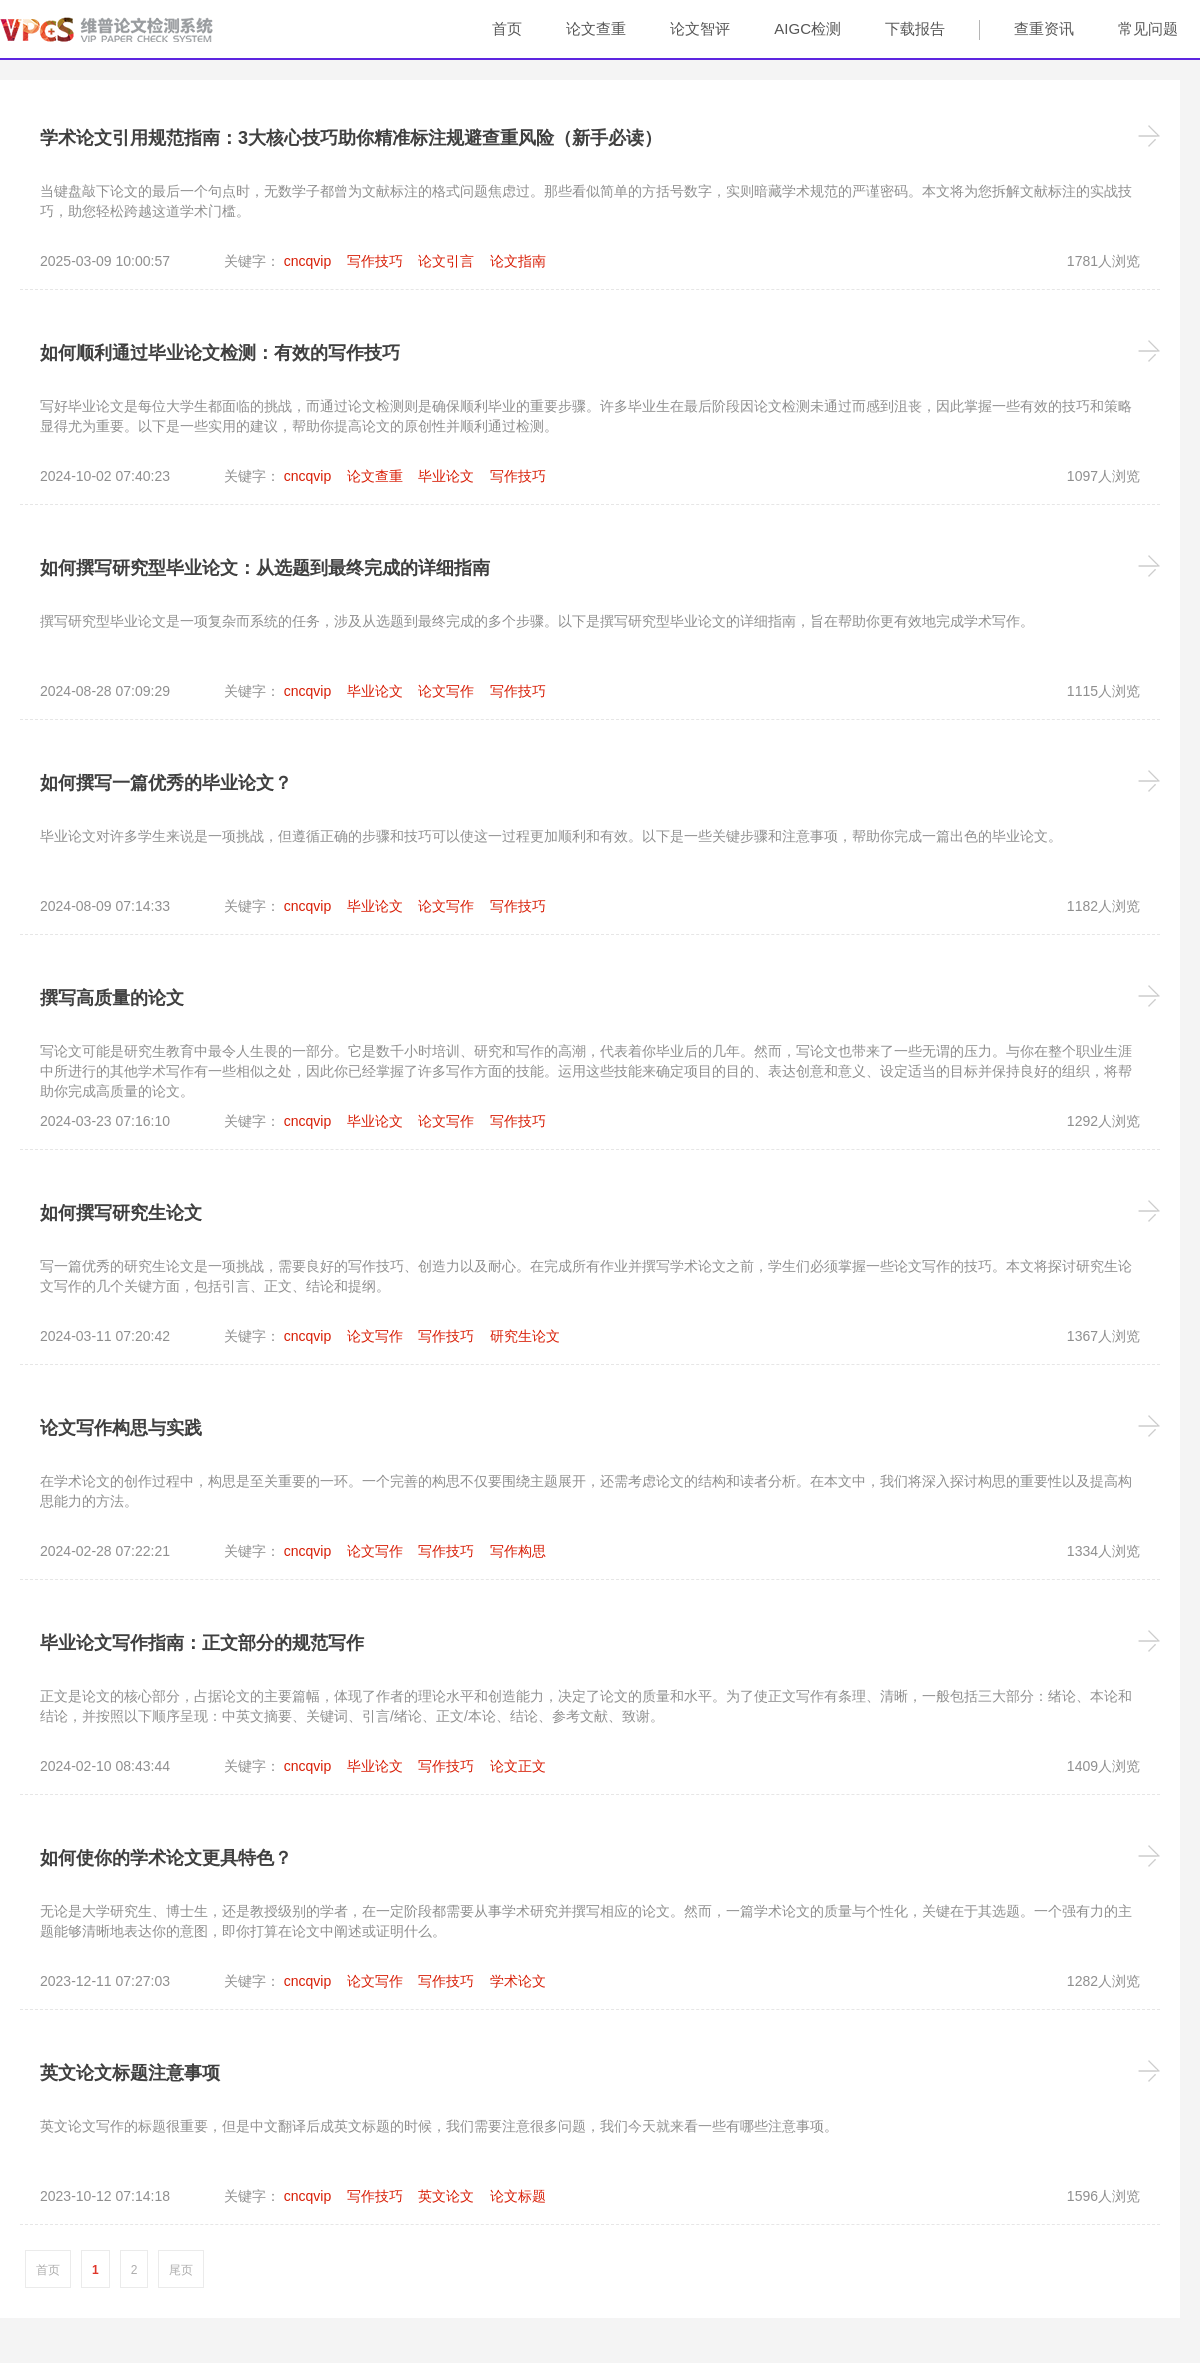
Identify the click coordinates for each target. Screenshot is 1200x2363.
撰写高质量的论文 (112, 998)
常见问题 (1148, 28)
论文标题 (518, 2196)
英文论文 (446, 2196)
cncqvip (307, 261)
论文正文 (518, 1766)
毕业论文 (446, 476)
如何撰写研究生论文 (121, 1213)
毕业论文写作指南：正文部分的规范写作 (202, 1643)
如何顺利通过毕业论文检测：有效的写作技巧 (220, 353)
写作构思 (518, 1551)
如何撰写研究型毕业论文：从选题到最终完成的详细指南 (265, 568)
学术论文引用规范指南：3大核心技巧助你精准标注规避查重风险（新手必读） (351, 138)
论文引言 (446, 261)
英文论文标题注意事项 (130, 2073)
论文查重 (596, 28)
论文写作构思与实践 (121, 1428)
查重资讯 (1044, 28)
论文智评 (700, 28)
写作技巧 (375, 261)
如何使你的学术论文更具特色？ (166, 1858)
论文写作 (446, 691)
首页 (507, 28)
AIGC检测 (807, 28)
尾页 (181, 2270)
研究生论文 (525, 1336)
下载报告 (915, 28)
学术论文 (518, 1981)
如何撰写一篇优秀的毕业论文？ (166, 783)
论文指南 (518, 261)
